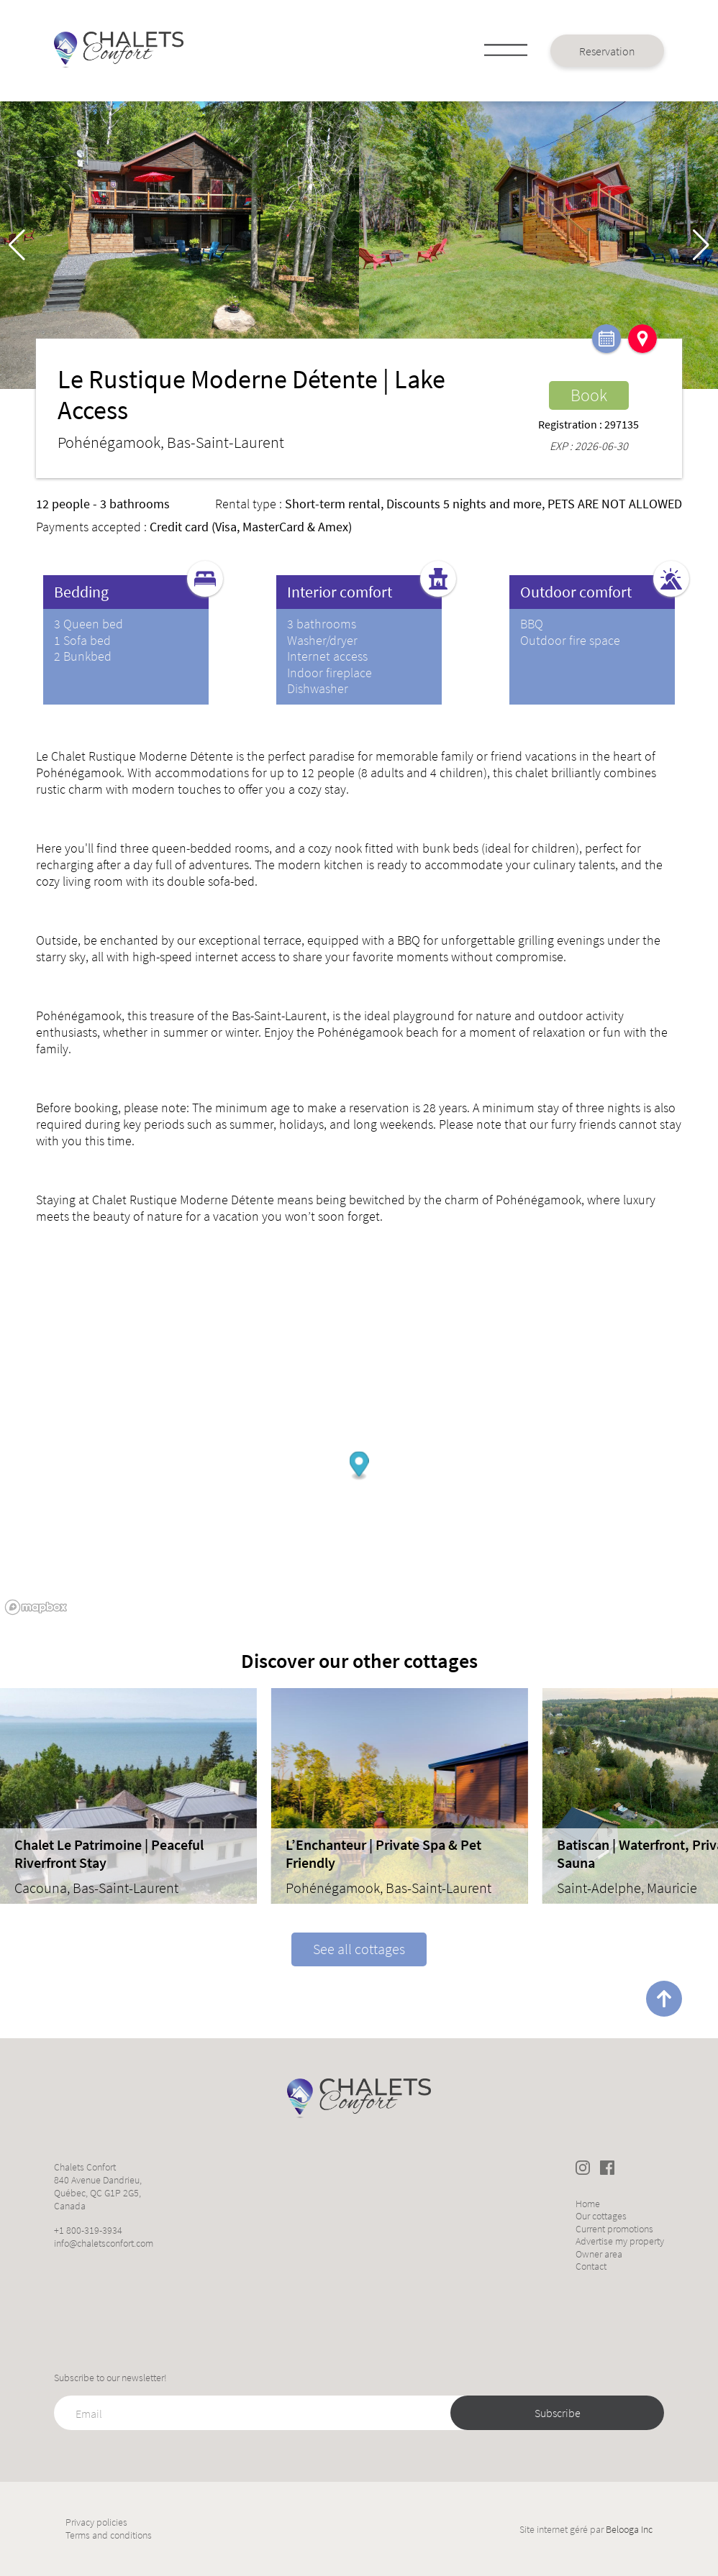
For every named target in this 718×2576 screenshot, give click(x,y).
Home (588, 2204)
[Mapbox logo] (36, 1607)
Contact (591, 2266)
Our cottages (601, 2216)
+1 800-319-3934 (88, 2230)
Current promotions (614, 2229)
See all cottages (359, 1949)
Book (589, 395)
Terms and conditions (108, 2535)
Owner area (599, 2254)
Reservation (607, 51)
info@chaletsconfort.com (103, 2243)
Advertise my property (620, 2241)
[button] (701, 245)
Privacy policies (96, 2522)
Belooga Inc (629, 2529)
